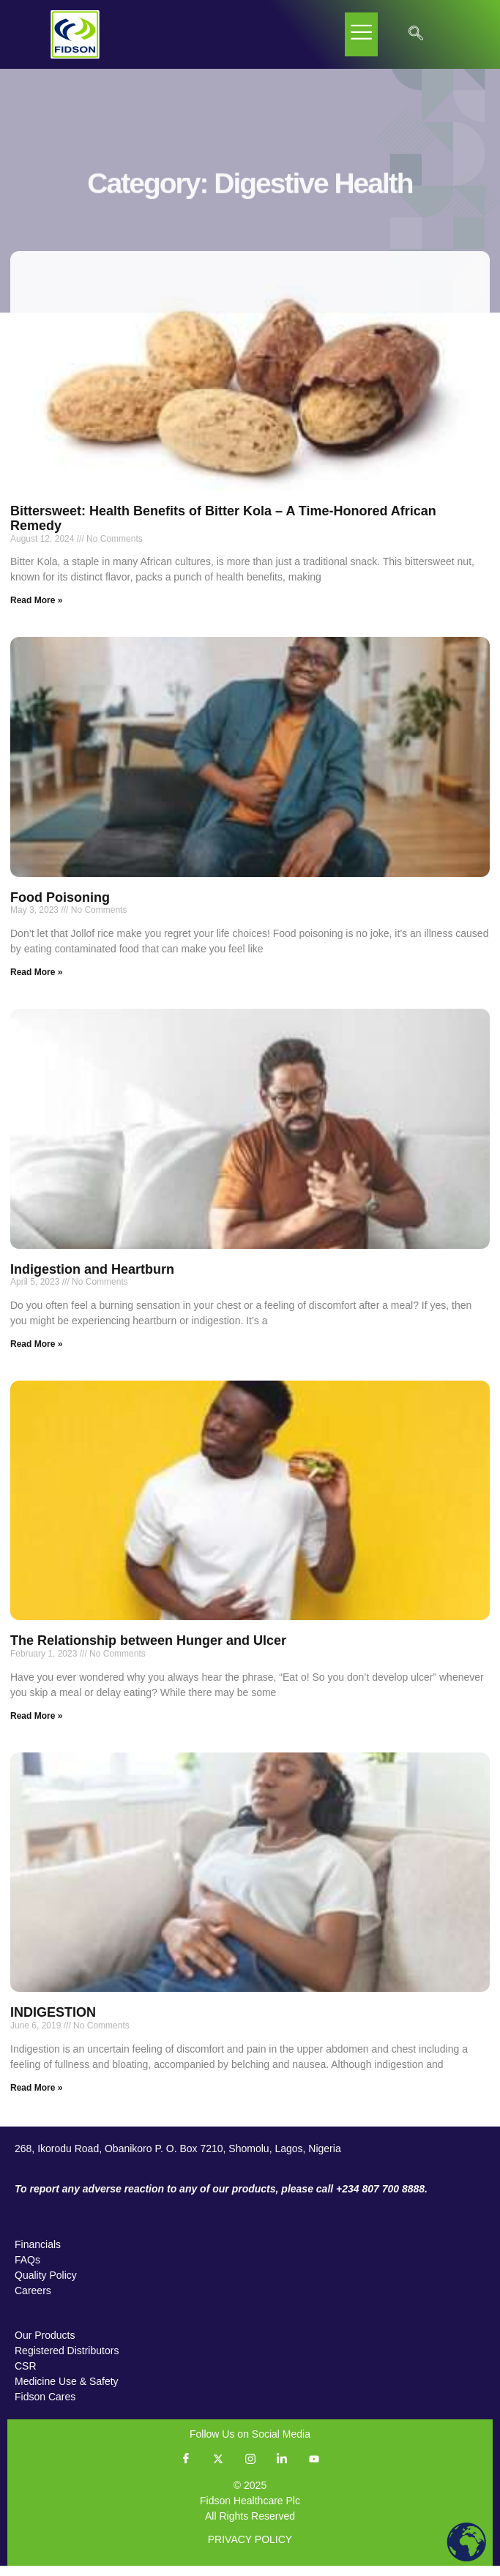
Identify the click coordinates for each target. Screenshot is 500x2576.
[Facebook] (186, 2469)
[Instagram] (250, 2469)
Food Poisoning (60, 907)
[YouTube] (314, 2469)
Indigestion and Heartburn (92, 1279)
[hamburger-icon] (361, 34)
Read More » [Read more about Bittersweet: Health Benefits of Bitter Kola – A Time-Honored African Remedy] (36, 611)
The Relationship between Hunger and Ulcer (148, 1651)
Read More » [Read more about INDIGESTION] (36, 2098)
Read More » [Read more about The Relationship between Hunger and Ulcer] (36, 1726)
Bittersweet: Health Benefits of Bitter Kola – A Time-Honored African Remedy (223, 529)
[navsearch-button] (415, 34)
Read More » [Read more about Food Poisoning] (36, 983)
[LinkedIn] (282, 2469)
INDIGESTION (53, 2023)
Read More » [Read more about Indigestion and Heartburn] (36, 1354)
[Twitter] (218, 2469)
